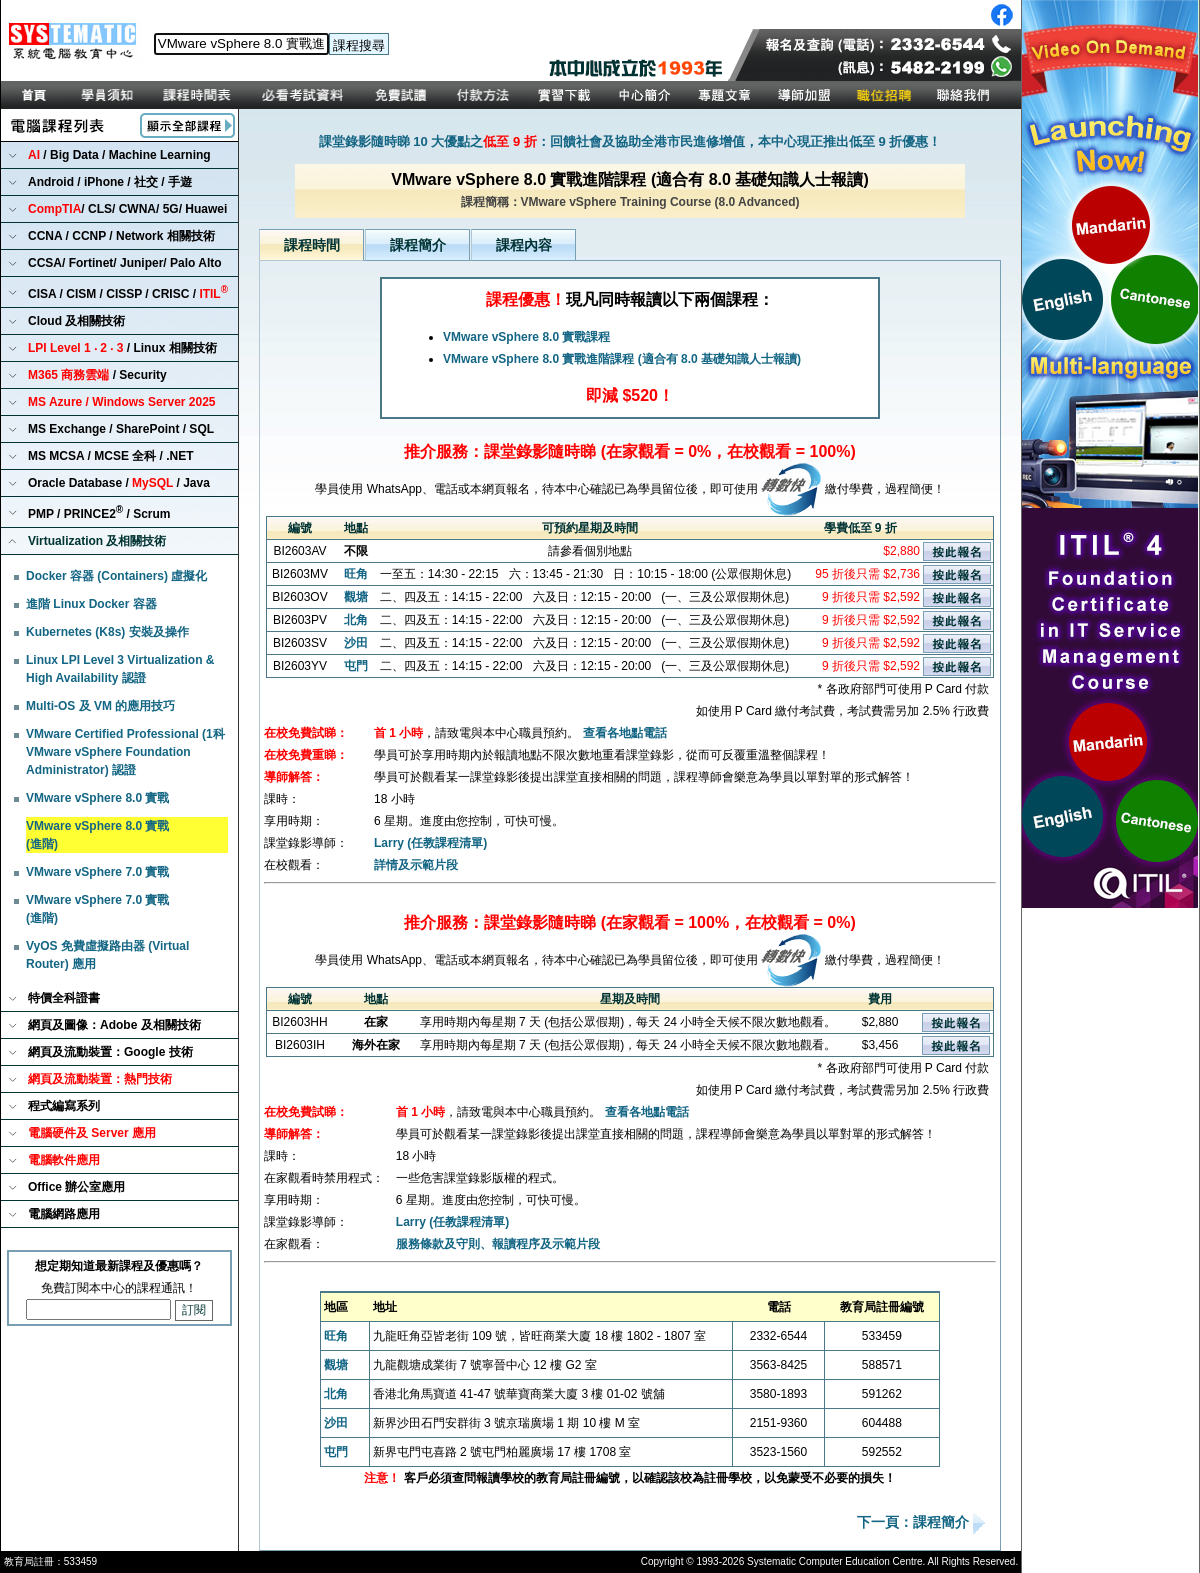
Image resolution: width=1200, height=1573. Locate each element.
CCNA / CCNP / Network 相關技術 (121, 236)
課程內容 (524, 245)
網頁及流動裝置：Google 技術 (110, 1052)
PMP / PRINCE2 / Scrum (99, 512)
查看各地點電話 (625, 733)
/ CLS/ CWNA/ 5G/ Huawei (127, 209)
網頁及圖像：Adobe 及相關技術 (114, 1025)
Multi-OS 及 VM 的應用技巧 (100, 706)
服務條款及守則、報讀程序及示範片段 (498, 1244)
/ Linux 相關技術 (122, 348)
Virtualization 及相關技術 (97, 541)
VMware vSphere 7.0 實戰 (97, 872)
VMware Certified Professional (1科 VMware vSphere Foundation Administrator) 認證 (125, 752)
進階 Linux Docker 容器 (91, 604)
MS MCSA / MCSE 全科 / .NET (111, 456)
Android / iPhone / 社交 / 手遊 (110, 182)
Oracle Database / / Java (119, 483)
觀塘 (356, 597)
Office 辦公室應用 (76, 1187)
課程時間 (312, 245)
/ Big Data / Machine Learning (119, 155)
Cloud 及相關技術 (76, 321)
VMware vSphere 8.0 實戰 (97, 798)
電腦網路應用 (64, 1214)
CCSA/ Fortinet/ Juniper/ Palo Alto (125, 263)
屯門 (356, 666)
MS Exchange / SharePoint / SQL (121, 429)
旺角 (356, 574)
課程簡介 (418, 245)
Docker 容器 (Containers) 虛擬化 (116, 576)
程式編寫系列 (64, 1106)
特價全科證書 (64, 998)
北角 (356, 620)
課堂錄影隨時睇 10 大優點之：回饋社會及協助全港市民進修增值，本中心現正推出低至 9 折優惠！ (630, 141)
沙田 (356, 643)
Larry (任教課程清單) (430, 843)
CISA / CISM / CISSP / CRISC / (128, 292)
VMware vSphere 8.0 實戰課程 (526, 337)
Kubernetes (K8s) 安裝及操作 (107, 632)
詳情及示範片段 (416, 865)
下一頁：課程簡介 (915, 1523)
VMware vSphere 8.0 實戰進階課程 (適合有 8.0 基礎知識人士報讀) (622, 359)
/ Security (97, 375)
